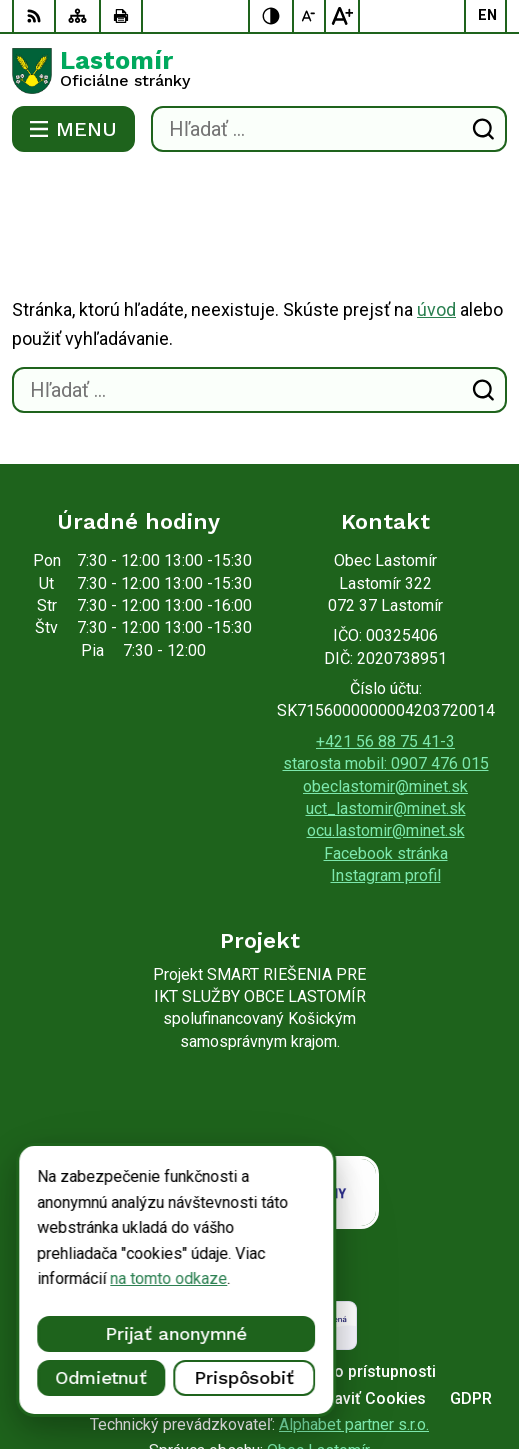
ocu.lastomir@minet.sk (386, 750)
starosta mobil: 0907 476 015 (386, 683)
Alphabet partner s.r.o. (354, 1344)
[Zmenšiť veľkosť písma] (310, 16)
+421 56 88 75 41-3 (385, 661)
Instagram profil (386, 795)
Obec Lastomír (318, 1370)
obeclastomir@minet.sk (385, 706)
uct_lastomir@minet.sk (386, 728)
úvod (436, 229)
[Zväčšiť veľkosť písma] (342, 16)
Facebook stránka (386, 773)
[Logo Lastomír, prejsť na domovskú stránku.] (259, 71)
